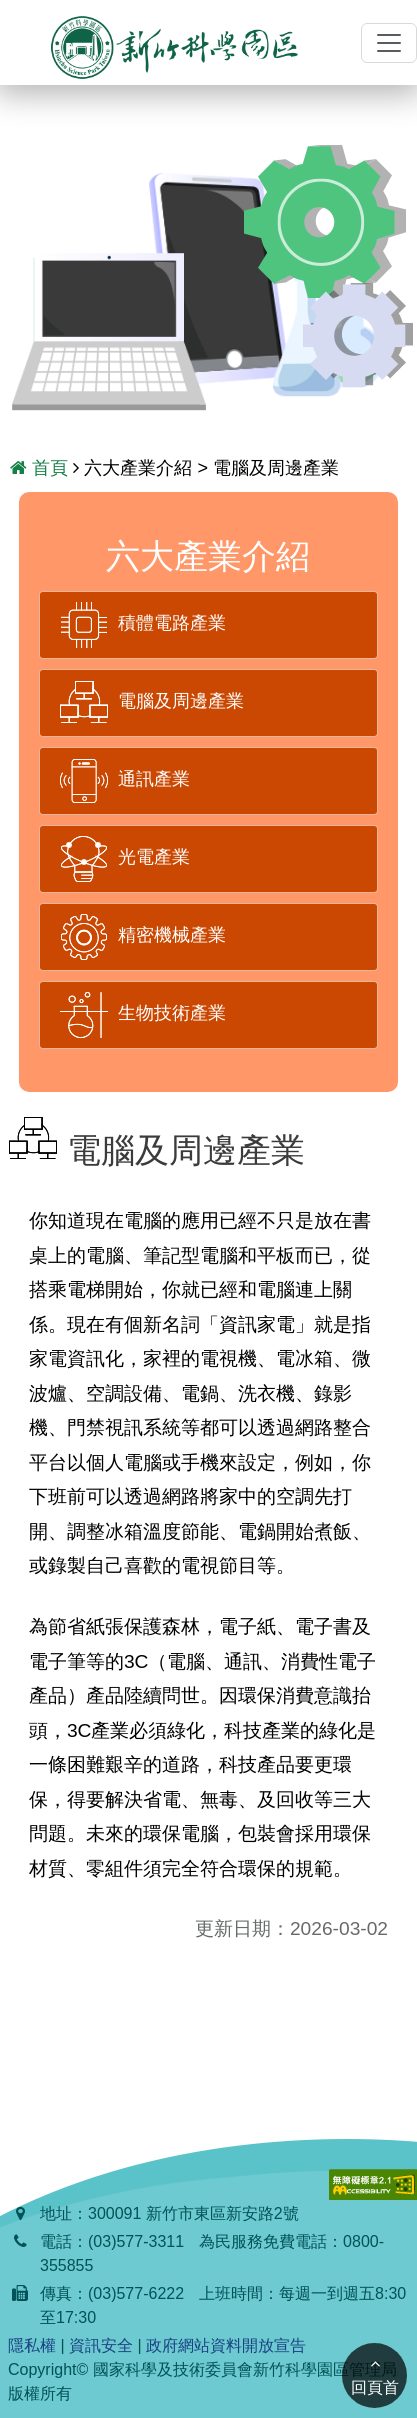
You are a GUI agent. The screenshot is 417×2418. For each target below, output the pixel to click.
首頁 (39, 468)
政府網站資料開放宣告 (226, 2345)
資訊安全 (101, 2345)
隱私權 (32, 2345)
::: (8, 43)
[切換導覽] (389, 43)
